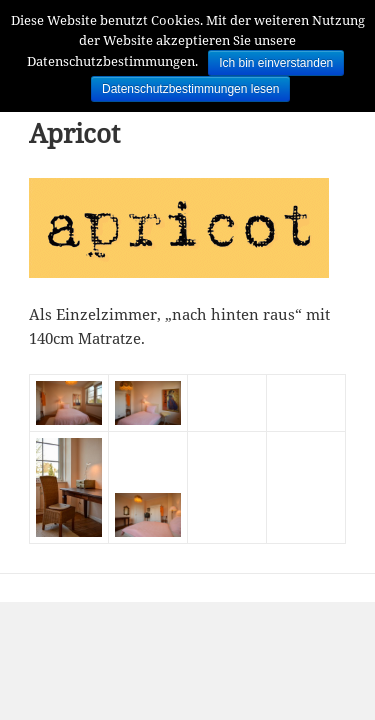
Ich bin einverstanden (276, 63)
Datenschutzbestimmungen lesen (190, 89)
